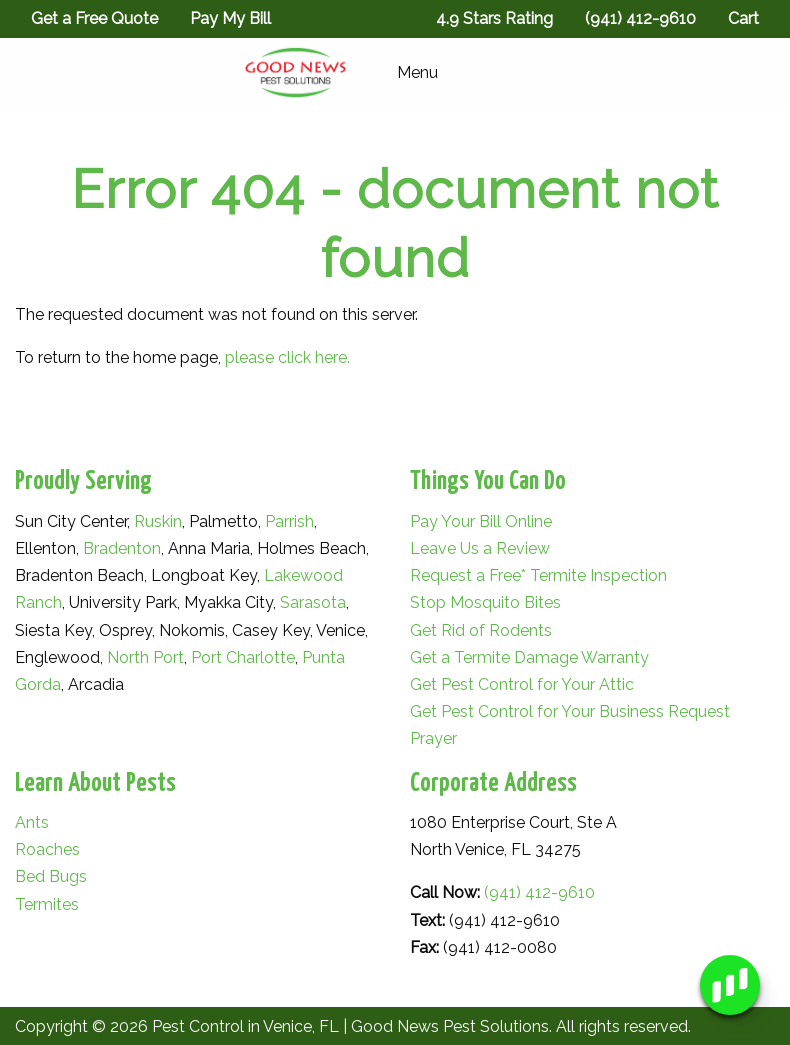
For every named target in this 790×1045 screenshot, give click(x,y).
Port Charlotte (243, 657)
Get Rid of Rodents (481, 630)
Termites (47, 904)
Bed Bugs (51, 876)
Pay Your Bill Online (481, 521)
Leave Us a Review (480, 548)
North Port (145, 657)
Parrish (289, 521)
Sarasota (313, 602)
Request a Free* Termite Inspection (538, 575)
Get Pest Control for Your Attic (522, 684)
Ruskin (158, 521)
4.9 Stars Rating (494, 18)
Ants (32, 822)
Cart (743, 18)
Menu (407, 73)
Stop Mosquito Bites (485, 602)
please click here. (287, 357)
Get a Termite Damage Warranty (529, 657)
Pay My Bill (230, 18)
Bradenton (122, 548)
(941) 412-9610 (539, 892)
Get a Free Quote (94, 18)
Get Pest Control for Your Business (537, 711)
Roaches (47, 849)
